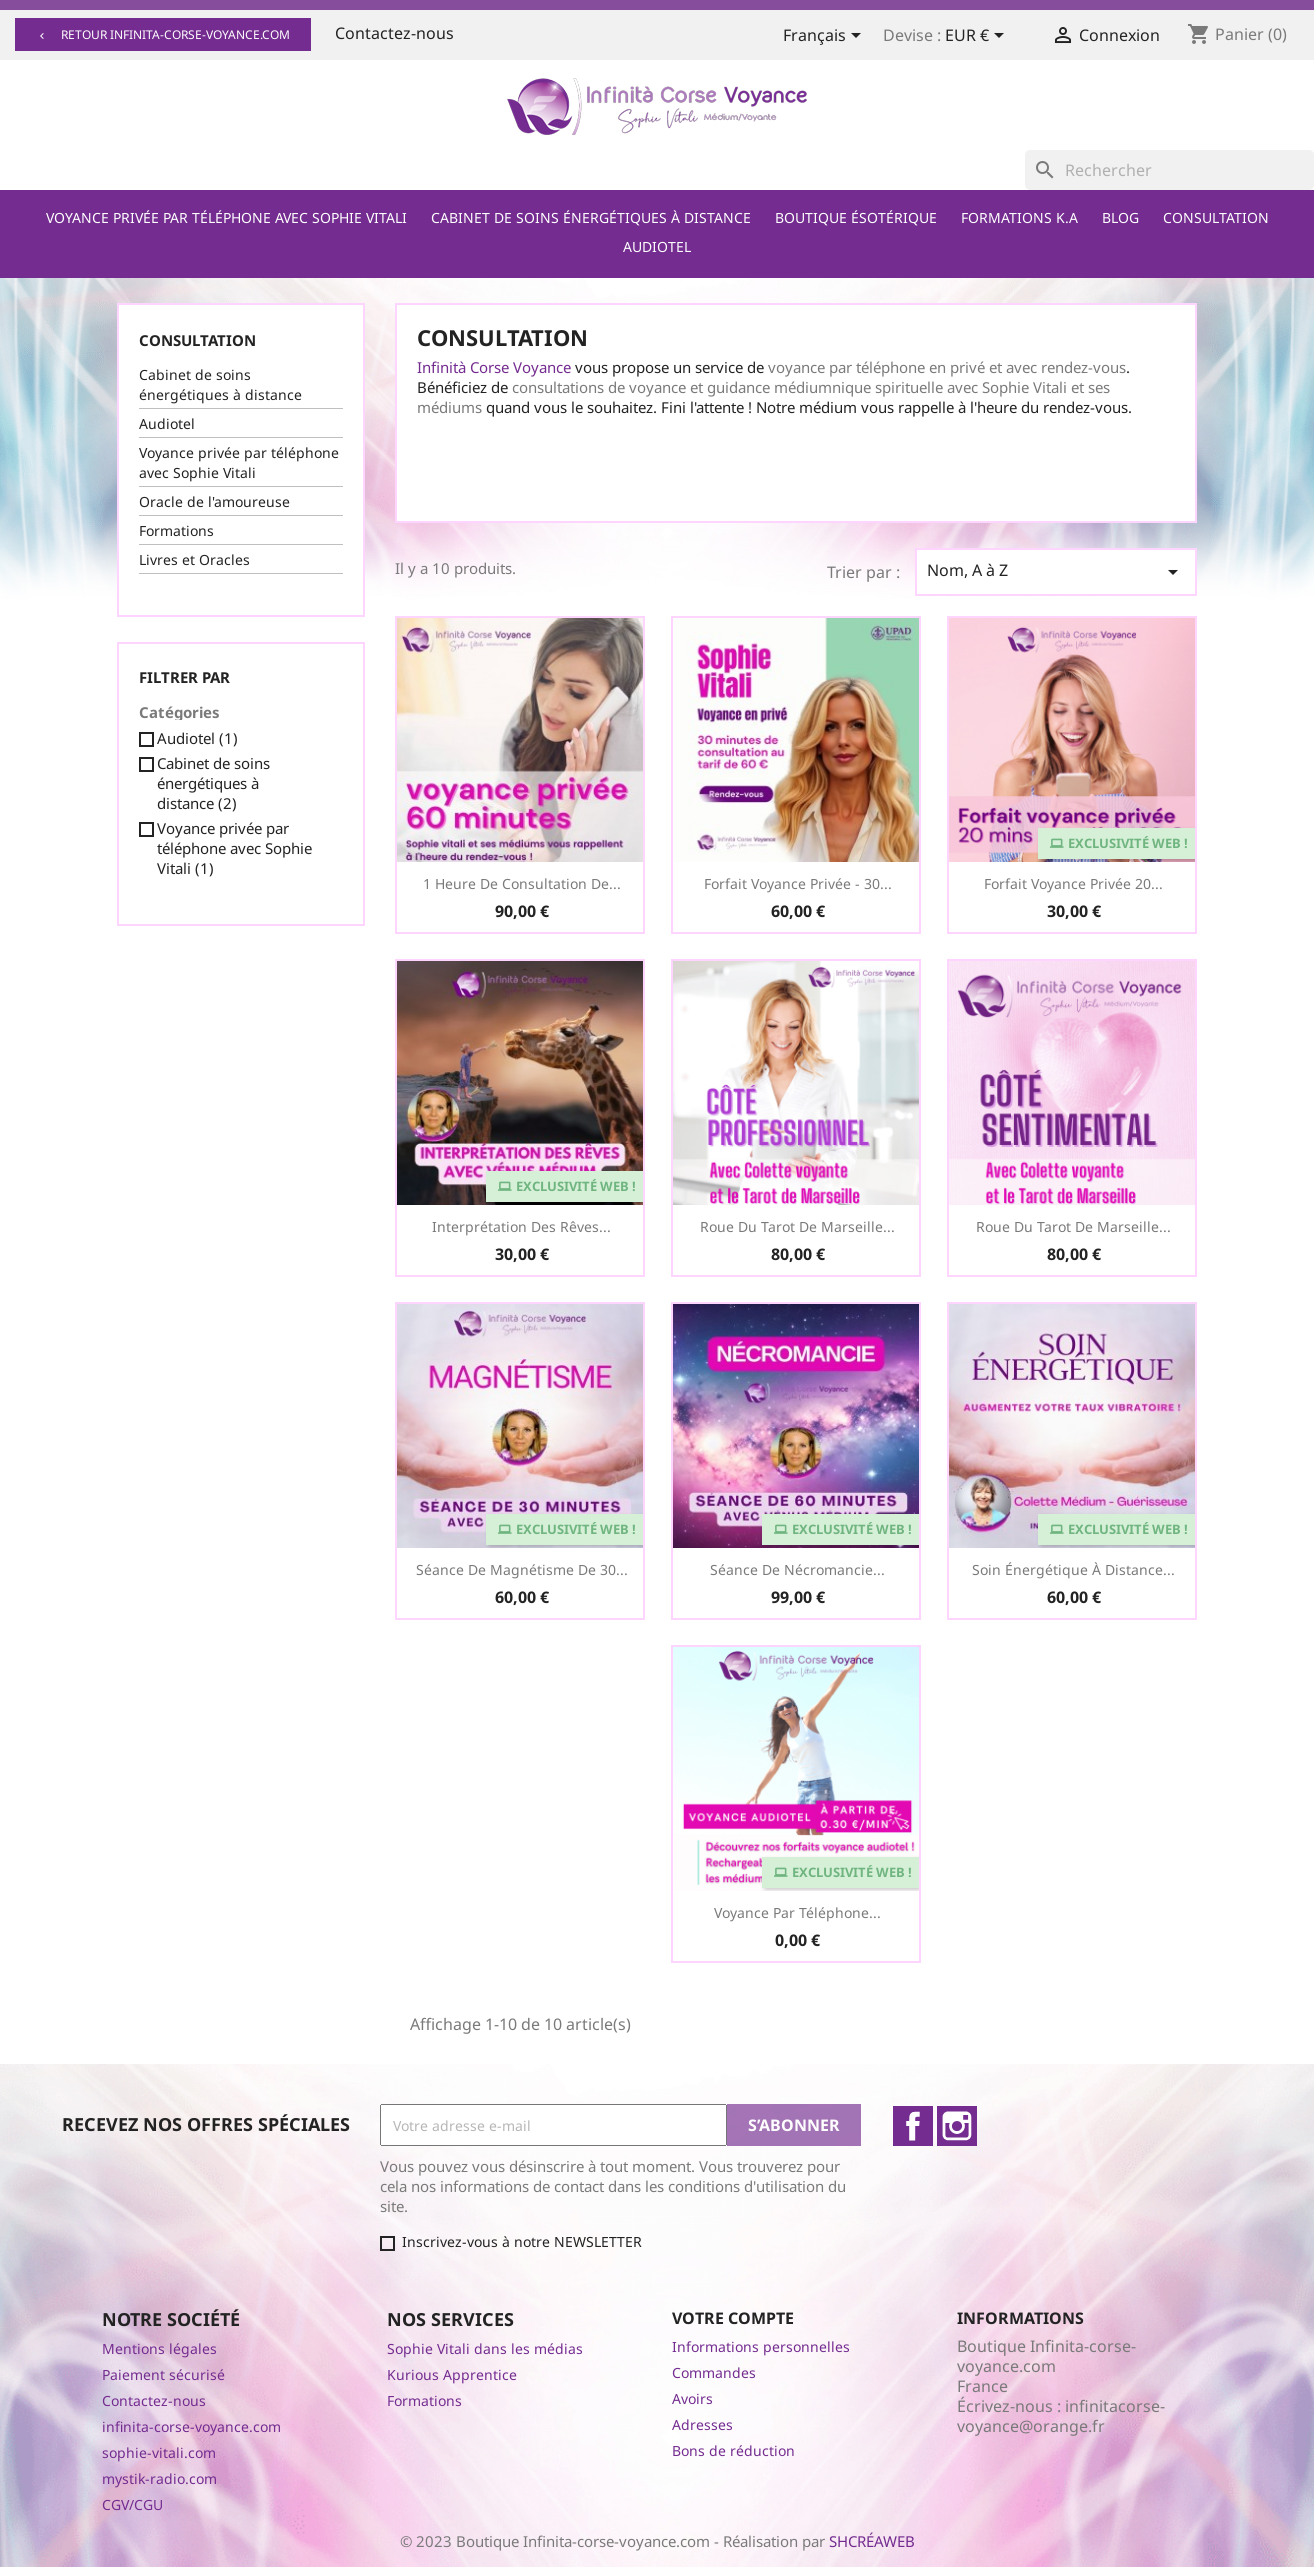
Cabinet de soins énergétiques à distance (591, 217)
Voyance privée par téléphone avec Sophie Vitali (226, 217)
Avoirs (692, 2398)
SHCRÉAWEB (872, 2541)
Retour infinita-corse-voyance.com (163, 34)
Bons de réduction (733, 2450)
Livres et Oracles (194, 559)
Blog (1120, 217)
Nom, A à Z (1056, 571)
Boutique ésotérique (856, 217)
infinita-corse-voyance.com (191, 2426)
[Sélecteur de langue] (825, 37)
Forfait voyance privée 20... (1073, 883)
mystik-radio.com (159, 2478)
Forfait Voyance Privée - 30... (798, 883)
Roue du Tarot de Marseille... (797, 1226)
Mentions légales (159, 2348)
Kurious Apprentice (452, 2374)
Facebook (913, 2126)
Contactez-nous (394, 33)
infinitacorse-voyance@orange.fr (1061, 2416)
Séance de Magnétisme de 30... (522, 1569)
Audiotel (657, 246)
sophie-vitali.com (159, 2452)
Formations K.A (1019, 217)
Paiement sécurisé (163, 2374)
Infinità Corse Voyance (494, 367)
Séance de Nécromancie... (797, 1569)
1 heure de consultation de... (522, 883)
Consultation (1216, 217)
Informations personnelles (761, 2346)
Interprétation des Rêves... (521, 1226)
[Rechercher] (1169, 170)
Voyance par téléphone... (797, 1912)
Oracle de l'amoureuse (214, 501)
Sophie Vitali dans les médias (485, 2348)
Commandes (714, 2372)
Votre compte (733, 2318)
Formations (176, 530)
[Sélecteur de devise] (978, 37)
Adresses (702, 2424)
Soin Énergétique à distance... (1073, 1569)
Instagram (957, 2126)
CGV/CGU (132, 2504)
